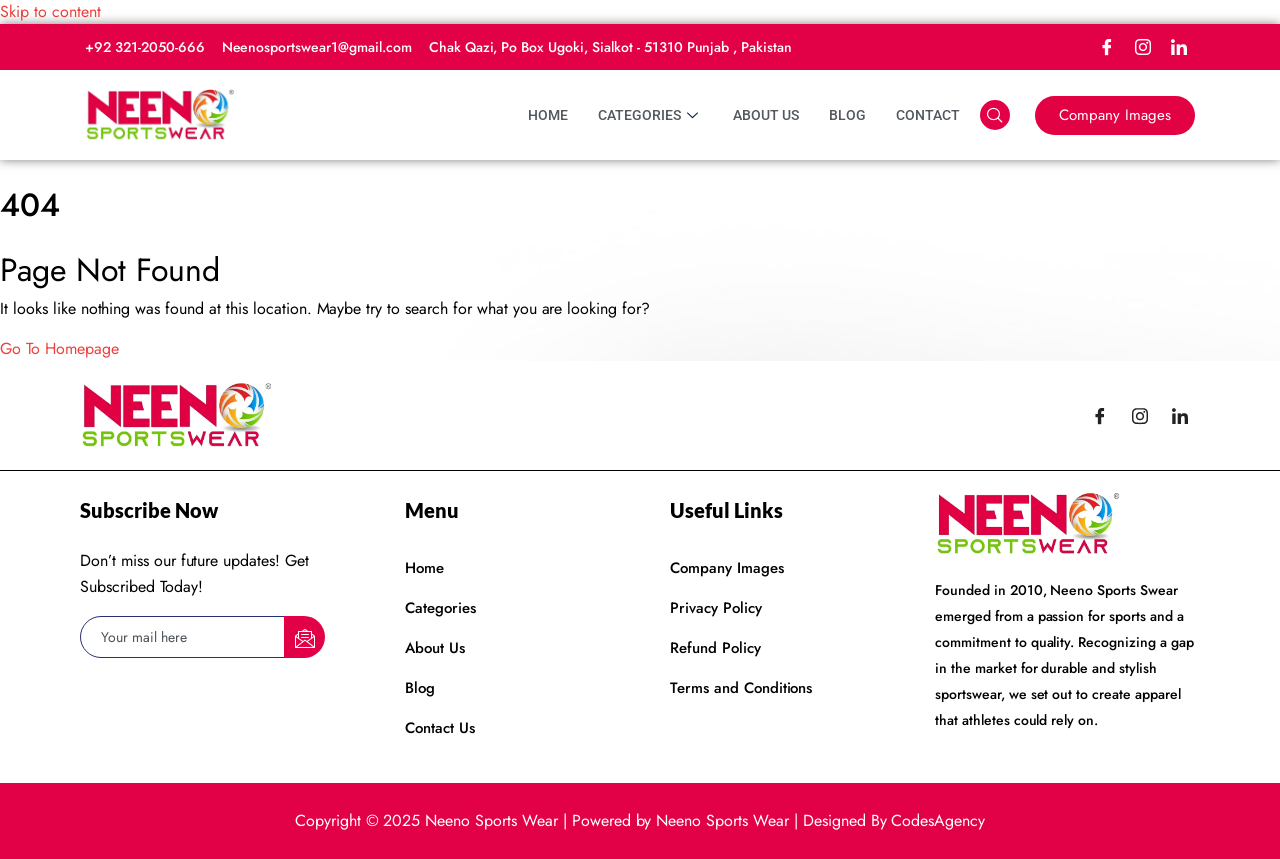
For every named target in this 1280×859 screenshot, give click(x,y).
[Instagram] (1143, 47)
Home (548, 115)
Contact (928, 115)
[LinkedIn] (1179, 47)
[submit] (304, 637)
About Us (766, 115)
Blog (847, 115)
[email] (183, 637)
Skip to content (50, 11)
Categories (650, 115)
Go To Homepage (59, 348)
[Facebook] (1107, 47)
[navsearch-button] (995, 115)
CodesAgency (938, 820)
